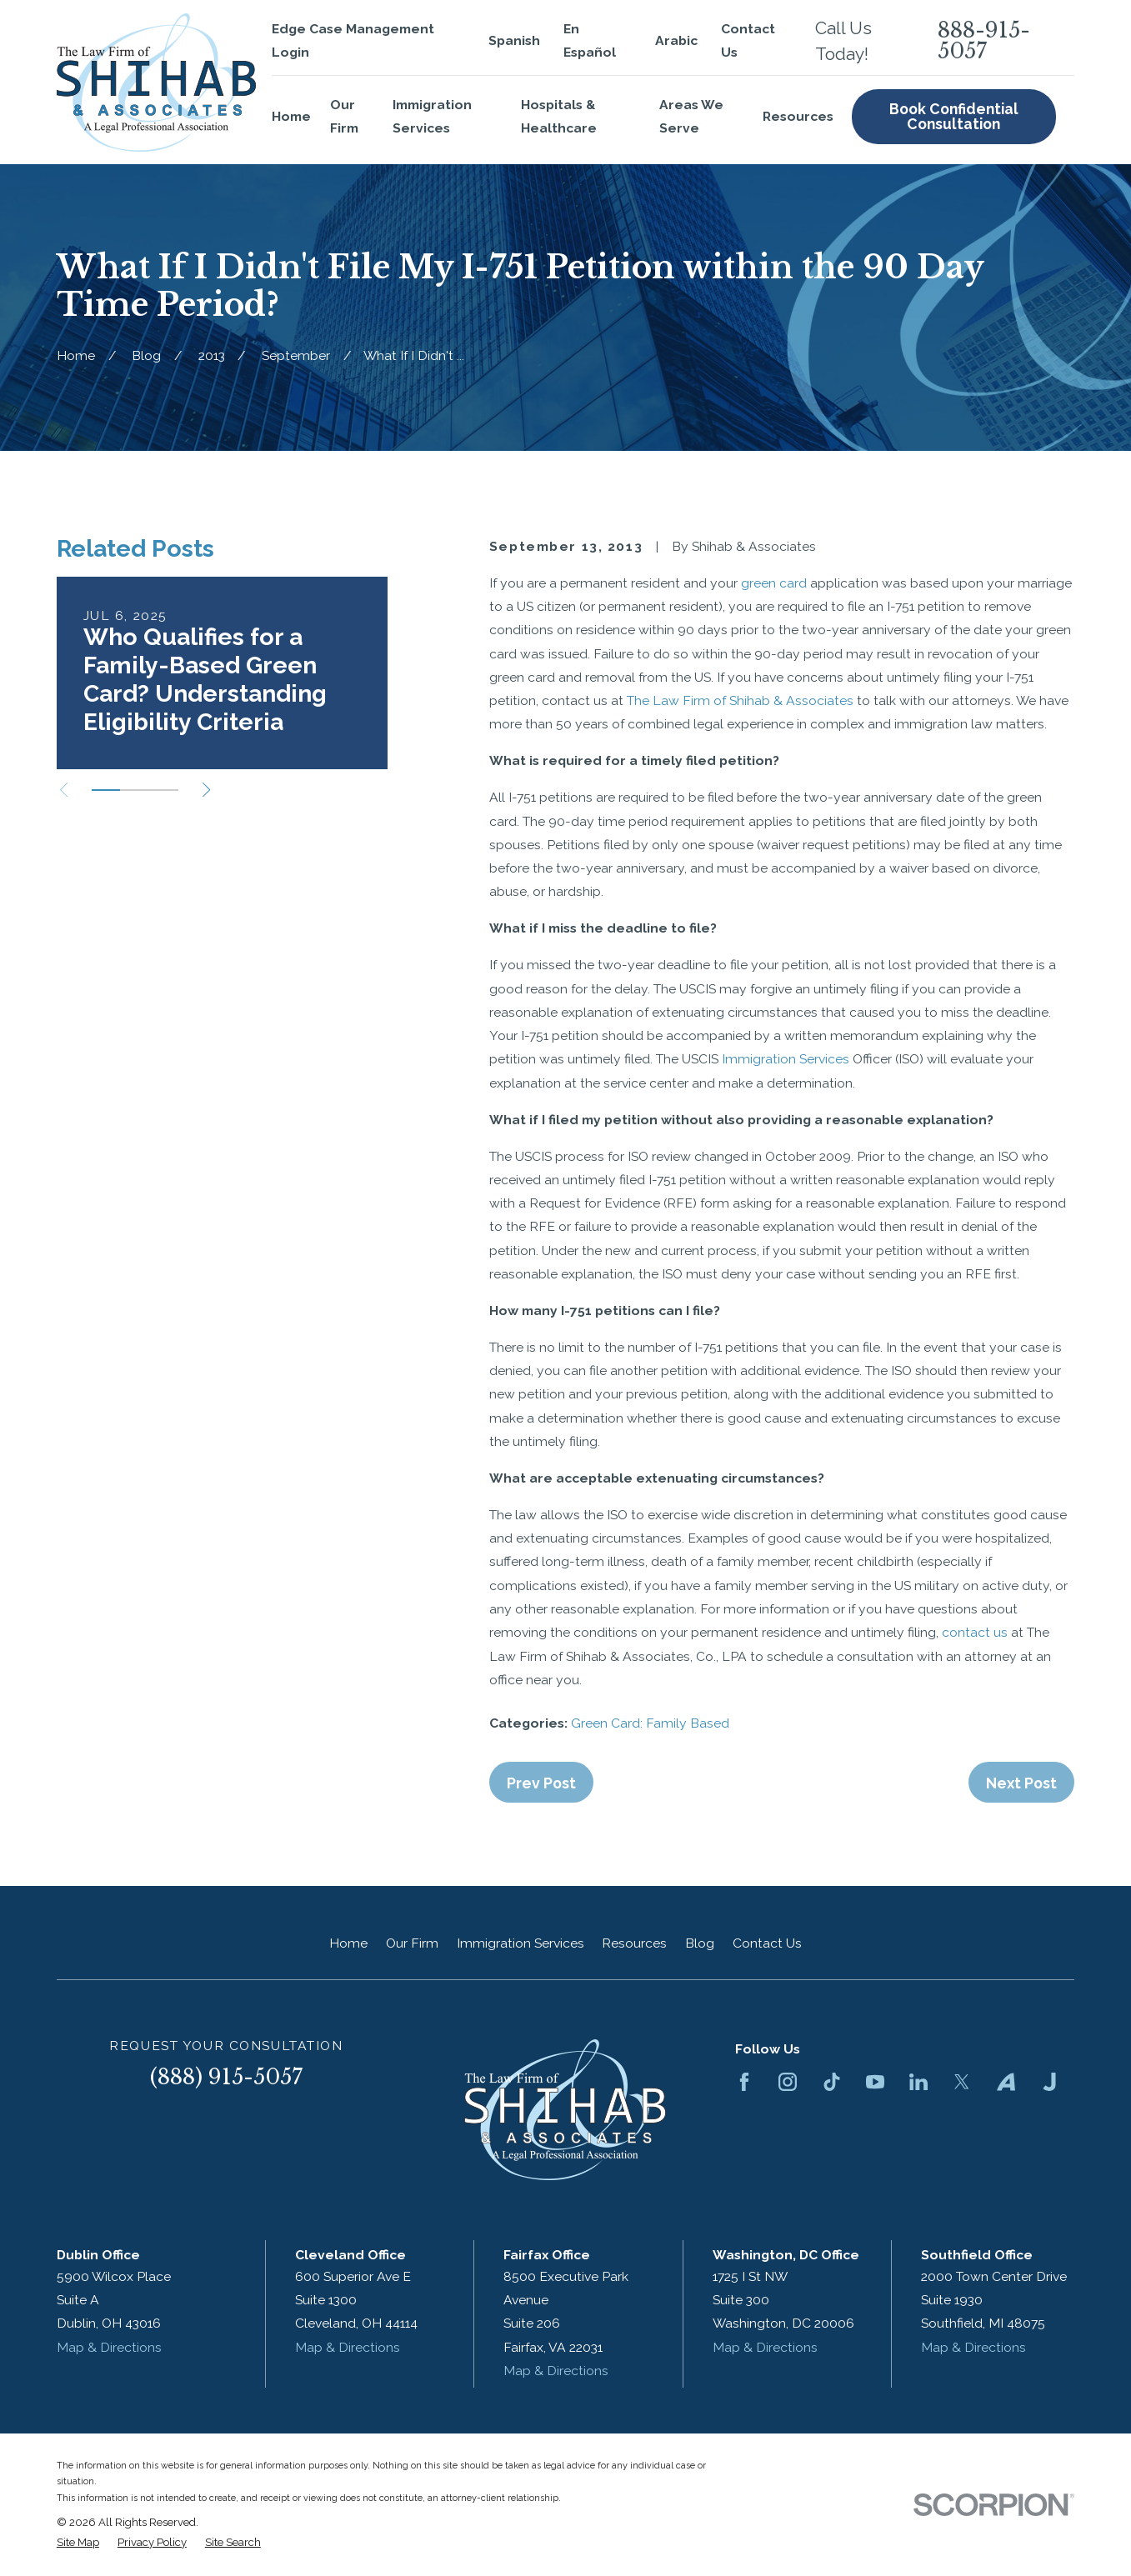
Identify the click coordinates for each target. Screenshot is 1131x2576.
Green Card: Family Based (650, 1723)
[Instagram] (787, 2082)
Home (348, 1943)
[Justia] (1049, 2082)
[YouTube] (875, 2082)
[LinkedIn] (918, 2082)
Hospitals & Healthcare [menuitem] (559, 116)
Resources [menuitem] (798, 116)
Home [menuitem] (291, 116)
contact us (975, 1632)
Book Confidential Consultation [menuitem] (953, 116)
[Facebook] (744, 2082)
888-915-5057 (984, 41)
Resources (634, 1943)
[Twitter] (962, 2082)
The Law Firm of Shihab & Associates (740, 700)
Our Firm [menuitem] (344, 116)
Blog (699, 1943)
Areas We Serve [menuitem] (691, 116)
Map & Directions (109, 2347)
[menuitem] (78, 2543)
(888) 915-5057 (226, 2077)
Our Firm (412, 1943)
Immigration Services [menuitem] (432, 116)
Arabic (676, 40)
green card (774, 583)
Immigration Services (785, 1059)
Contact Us (767, 1943)
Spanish (514, 40)
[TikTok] (832, 2082)
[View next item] (206, 790)
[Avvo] (1006, 2082)
